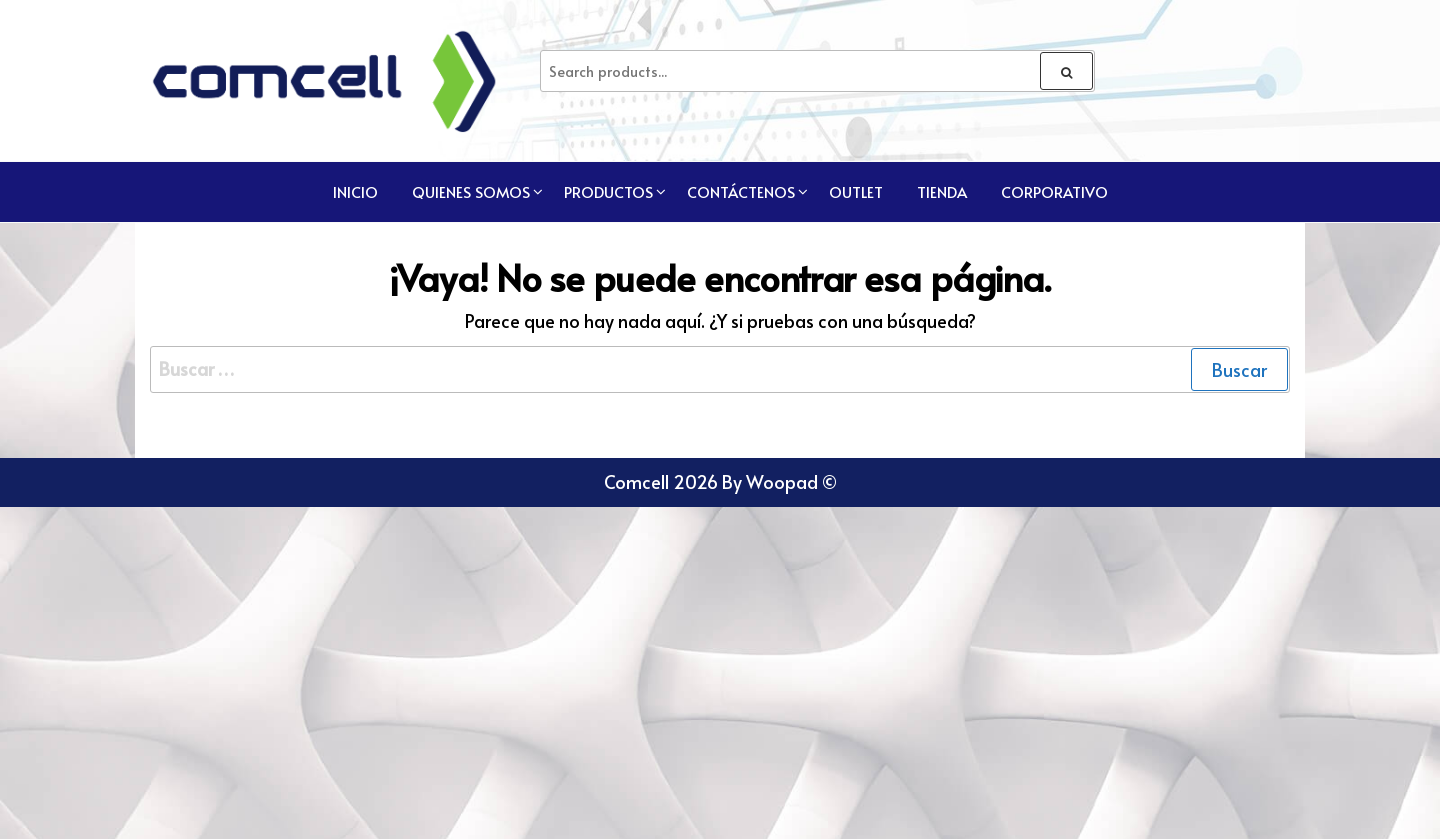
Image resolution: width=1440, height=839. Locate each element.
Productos (608, 191)
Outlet (856, 191)
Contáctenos (741, 191)
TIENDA (942, 191)
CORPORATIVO (1054, 191)
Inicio (355, 191)
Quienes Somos (471, 191)
